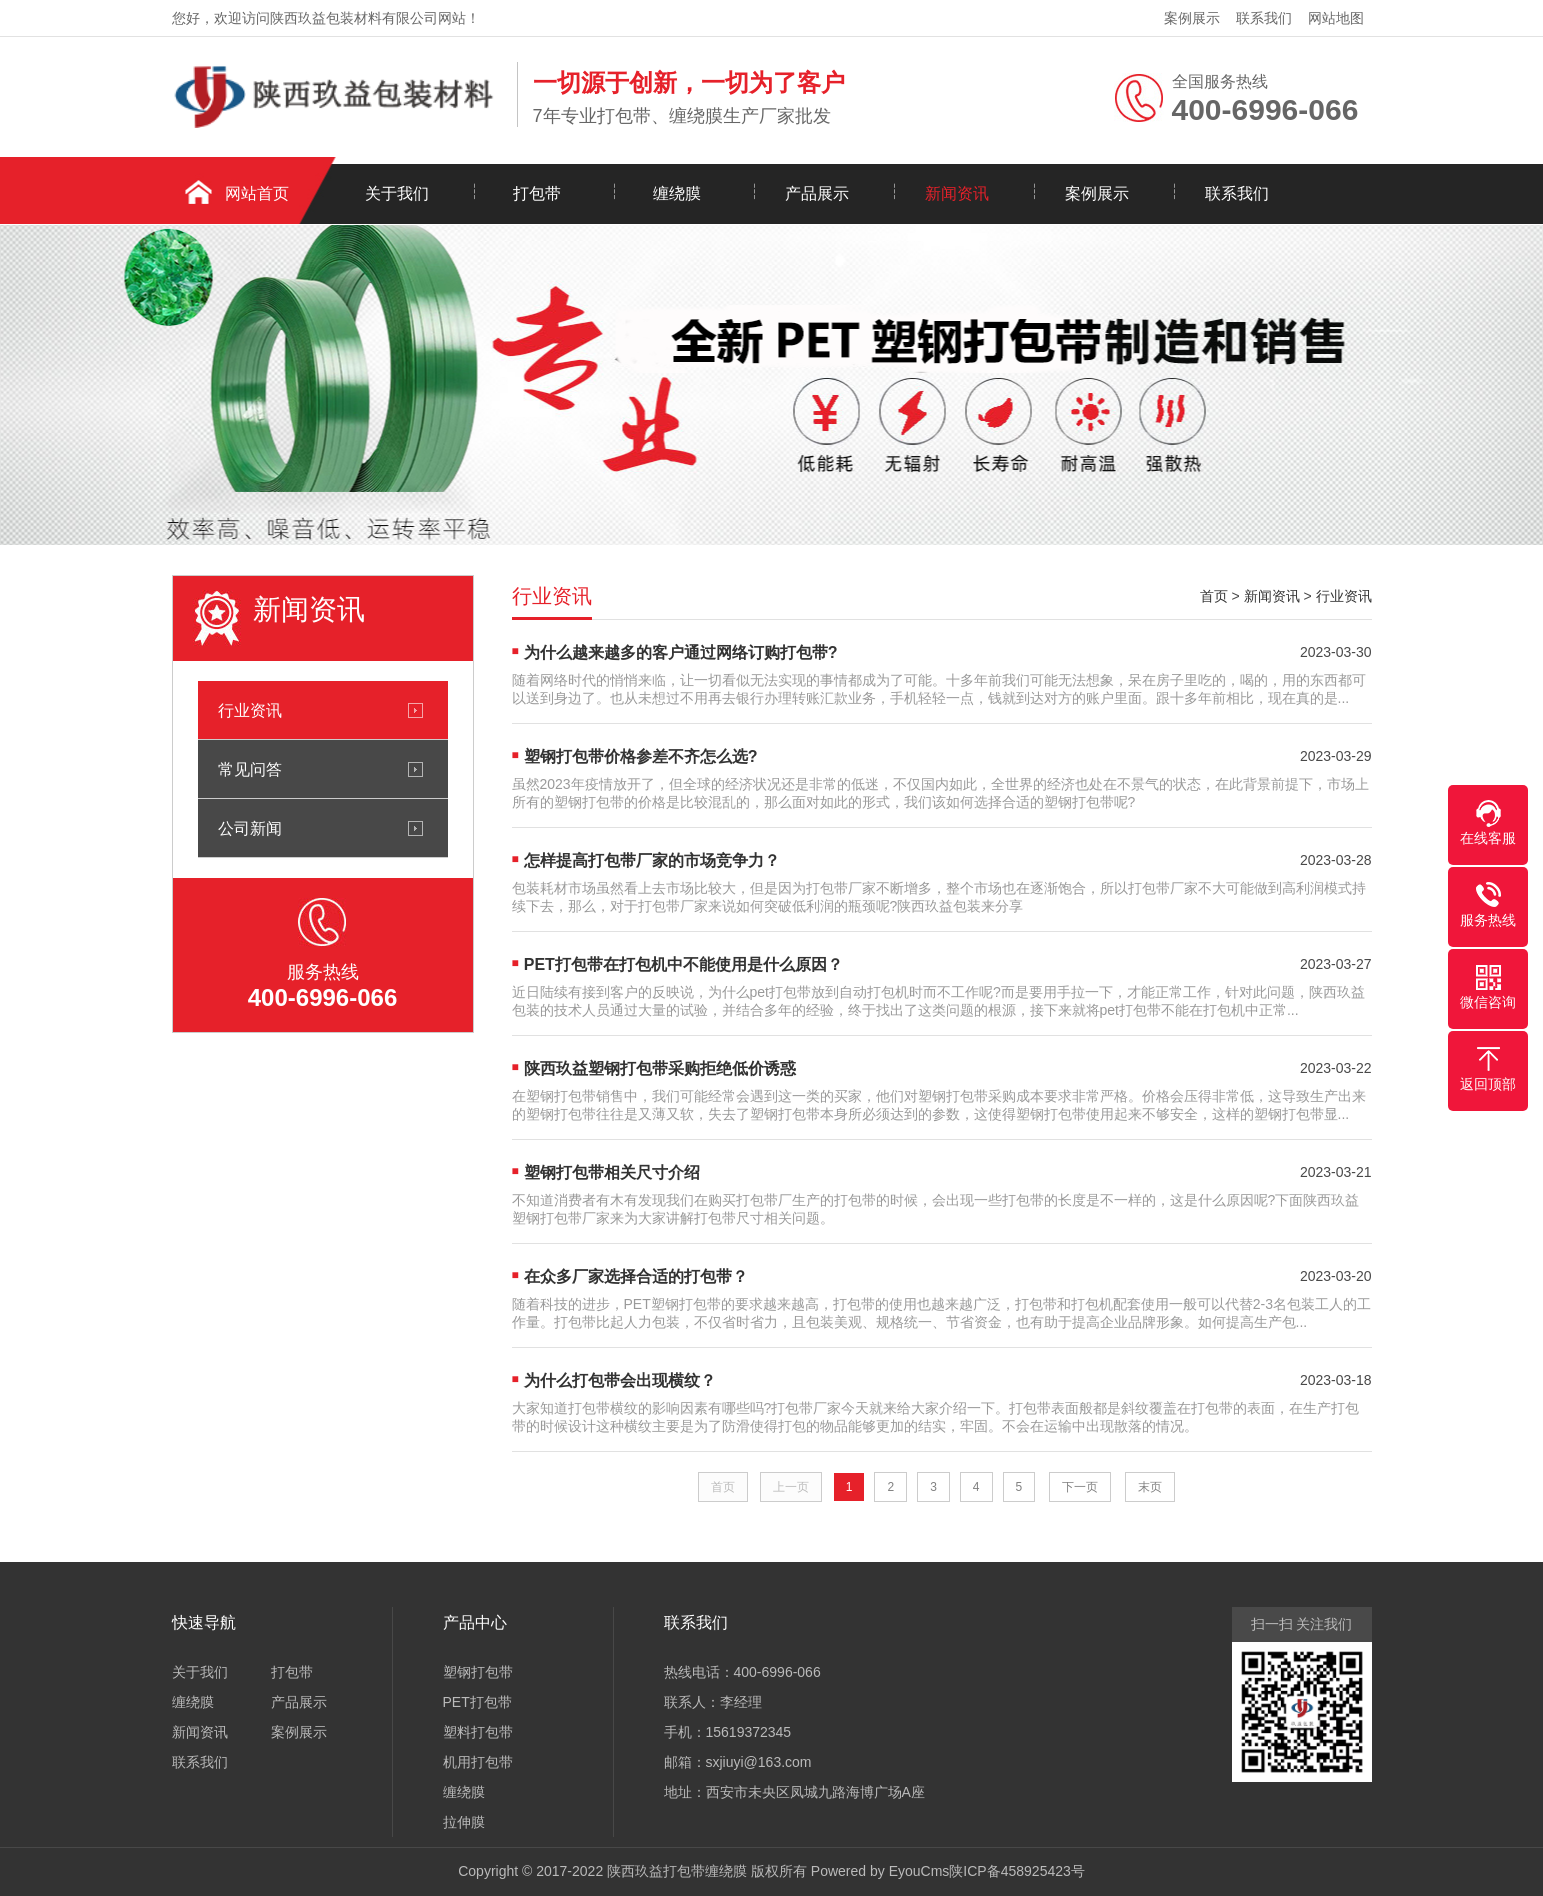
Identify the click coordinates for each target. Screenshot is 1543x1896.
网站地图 (1336, 18)
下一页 (1080, 1487)
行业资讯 (250, 710)
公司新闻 (250, 828)
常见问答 (250, 769)
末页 (1150, 1487)
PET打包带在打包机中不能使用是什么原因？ (683, 964)
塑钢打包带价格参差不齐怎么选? (641, 756)
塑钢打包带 (478, 1672)
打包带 (537, 193)
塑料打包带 (478, 1732)
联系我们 (1264, 18)
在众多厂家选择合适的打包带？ (636, 1276)
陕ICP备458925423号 (1016, 1871)
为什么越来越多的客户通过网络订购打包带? (681, 652)
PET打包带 (477, 1702)
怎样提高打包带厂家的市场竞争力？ (652, 860)
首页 (1214, 596)
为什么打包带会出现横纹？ (620, 1380)
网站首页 (257, 193)
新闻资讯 (957, 193)
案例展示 (1192, 18)
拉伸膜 (464, 1822)
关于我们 (397, 193)
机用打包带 (478, 1762)
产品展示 (817, 193)
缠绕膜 (677, 193)
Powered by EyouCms (878, 1871)
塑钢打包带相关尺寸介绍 (612, 1172)
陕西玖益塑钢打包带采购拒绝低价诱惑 (660, 1068)
